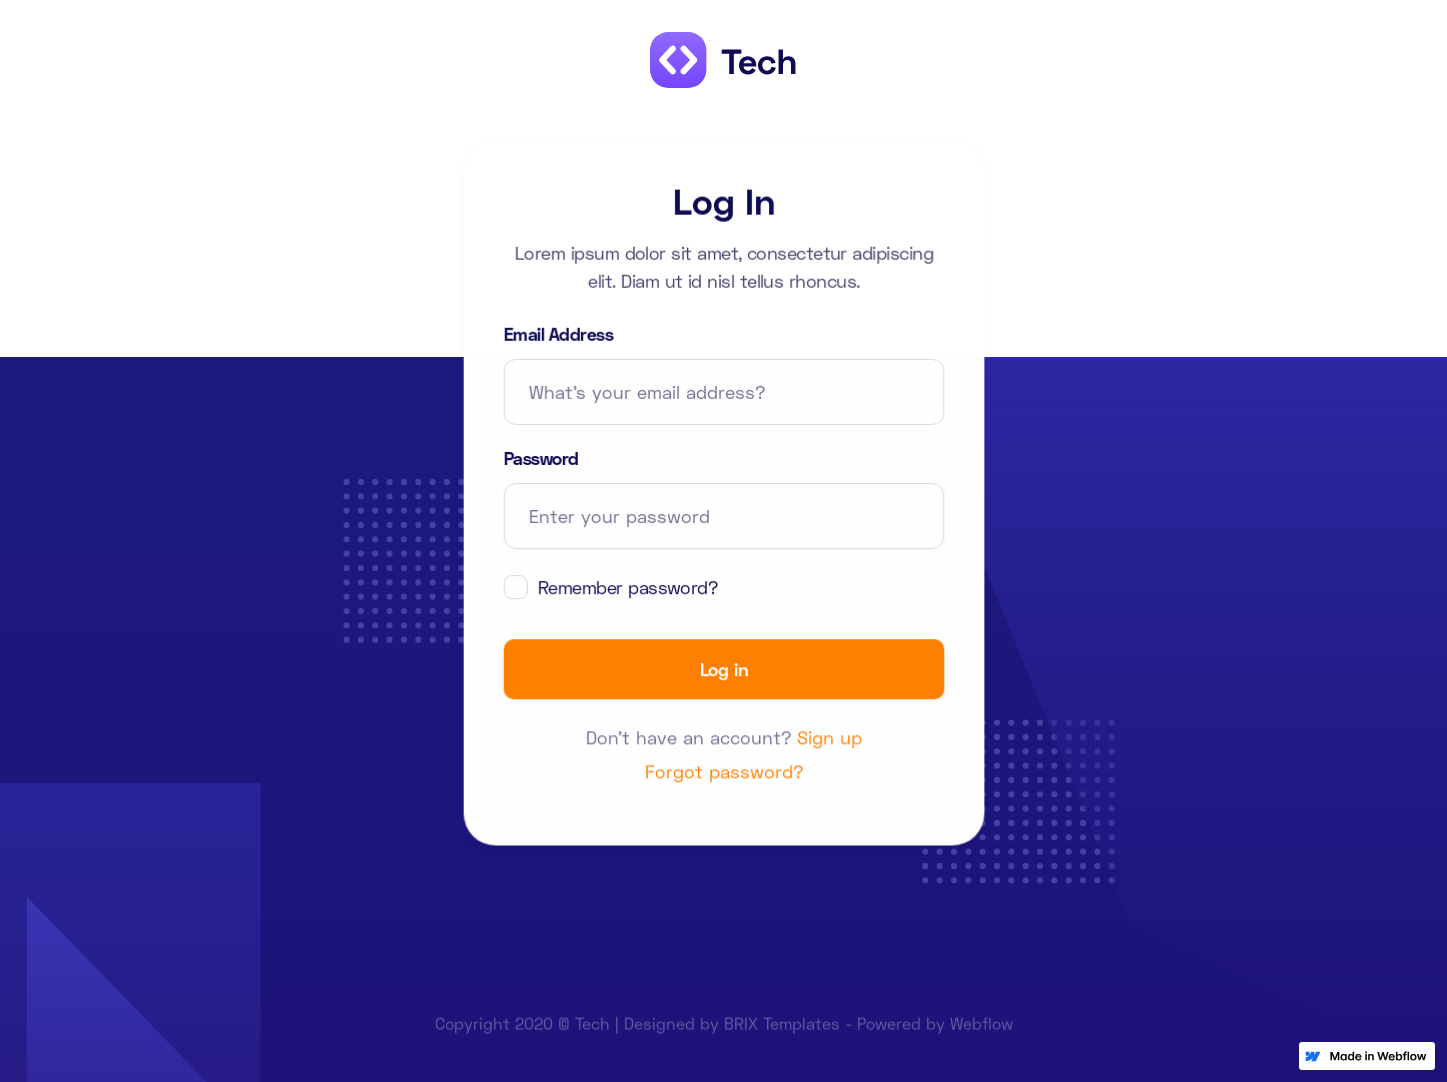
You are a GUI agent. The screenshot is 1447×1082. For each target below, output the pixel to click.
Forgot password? (723, 772)
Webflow (981, 1029)
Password (540, 458)
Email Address (557, 334)
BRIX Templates (782, 1029)
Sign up (829, 738)
